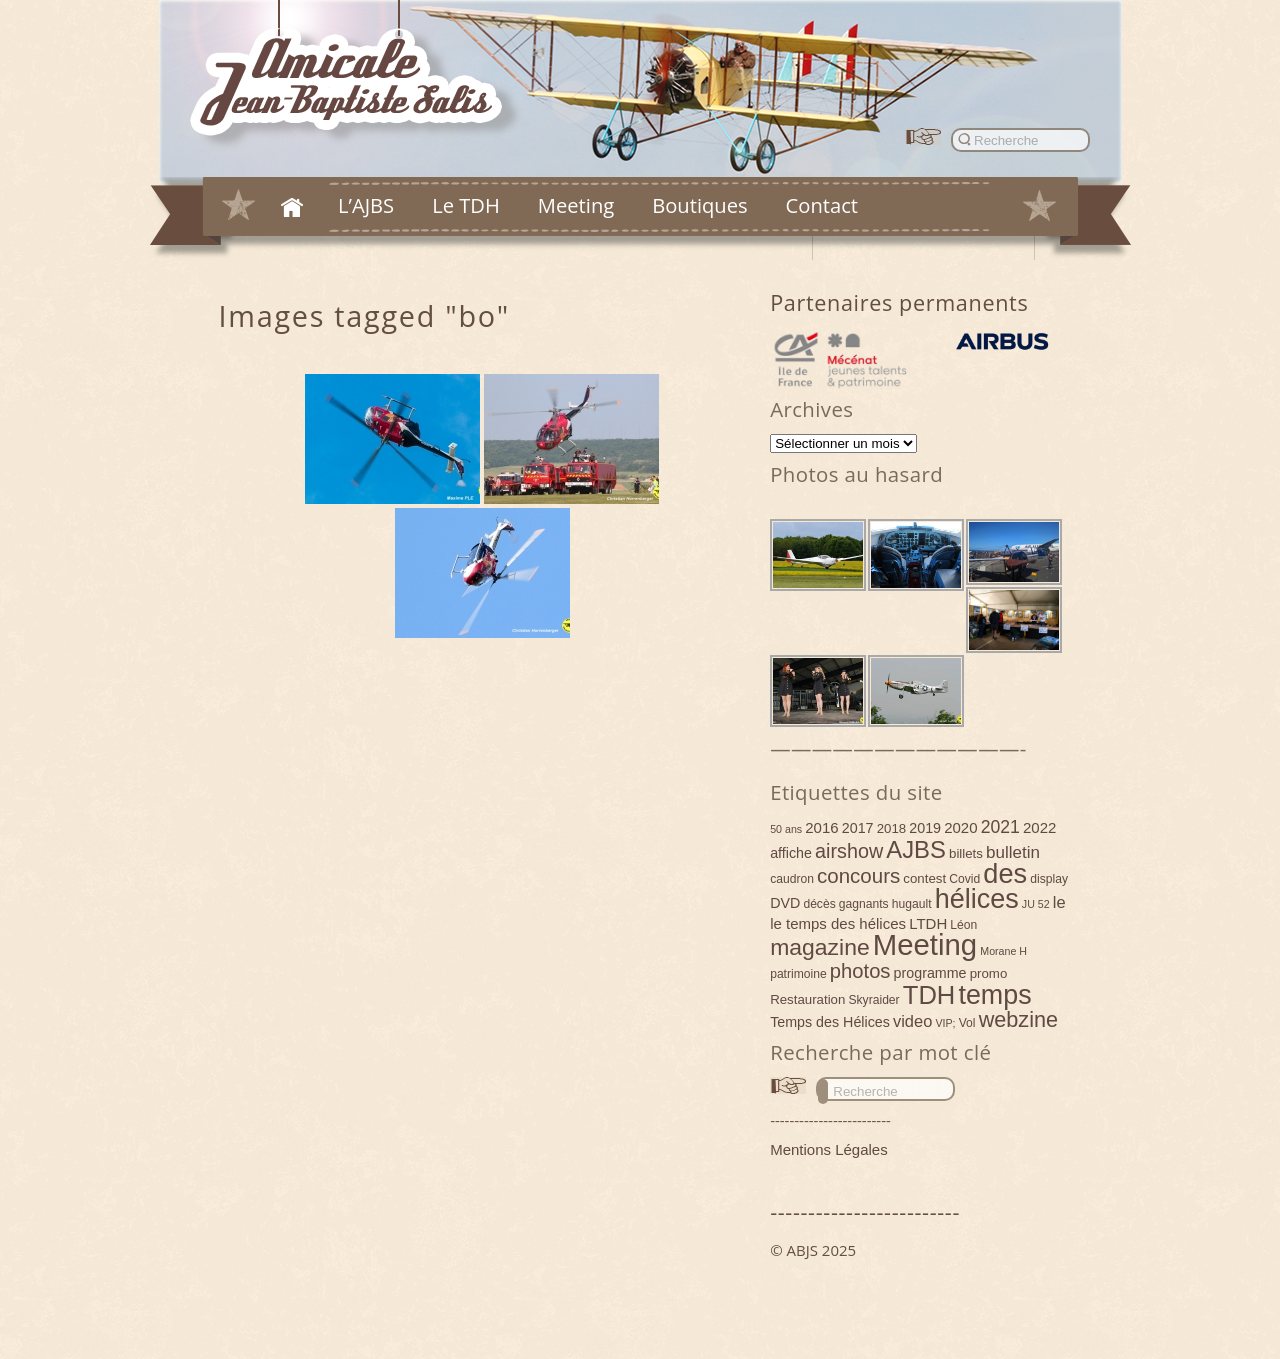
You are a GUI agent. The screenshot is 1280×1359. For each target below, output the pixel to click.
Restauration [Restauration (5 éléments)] (807, 999)
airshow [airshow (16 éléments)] (849, 851)
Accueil (292, 207)
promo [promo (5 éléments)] (989, 973)
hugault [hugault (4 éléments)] (912, 904)
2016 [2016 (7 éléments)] (821, 827)
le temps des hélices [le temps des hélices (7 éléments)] (838, 923)
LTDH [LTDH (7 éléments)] (928, 923)
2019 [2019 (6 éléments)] (925, 828)
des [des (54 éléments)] (1005, 873)
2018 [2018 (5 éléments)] (892, 828)
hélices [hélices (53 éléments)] (977, 899)
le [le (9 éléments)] (1059, 902)
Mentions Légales (829, 1149)
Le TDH (466, 205)
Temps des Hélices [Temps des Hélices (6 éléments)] (830, 1022)
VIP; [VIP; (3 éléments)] (945, 1023)
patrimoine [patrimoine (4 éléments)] (798, 974)
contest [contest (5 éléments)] (924, 878)
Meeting (576, 205)
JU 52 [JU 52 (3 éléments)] (1036, 904)
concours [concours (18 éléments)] (858, 875)
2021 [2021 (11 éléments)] (1000, 827)
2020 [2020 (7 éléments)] (960, 827)
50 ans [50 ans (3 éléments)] (786, 829)
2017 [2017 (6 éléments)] (858, 828)
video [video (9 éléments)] (912, 1021)
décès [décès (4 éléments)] (819, 904)
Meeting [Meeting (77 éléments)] (925, 944)
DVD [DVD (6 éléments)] (785, 903)
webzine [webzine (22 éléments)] (1018, 1019)
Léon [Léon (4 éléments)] (963, 925)
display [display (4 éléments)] (1049, 879)
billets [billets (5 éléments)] (966, 853)
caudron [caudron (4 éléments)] (792, 879)
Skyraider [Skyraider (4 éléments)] (873, 1000)
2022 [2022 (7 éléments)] (1039, 827)
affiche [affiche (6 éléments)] (791, 853)
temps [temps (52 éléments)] (994, 995)
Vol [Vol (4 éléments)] (967, 1023)
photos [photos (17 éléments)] (860, 971)
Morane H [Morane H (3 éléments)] (1003, 951)
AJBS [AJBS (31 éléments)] (916, 849)
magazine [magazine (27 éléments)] (820, 947)
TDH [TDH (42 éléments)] (929, 995)
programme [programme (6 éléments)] (930, 973)
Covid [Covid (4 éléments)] (964, 879)
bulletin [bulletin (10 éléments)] (1013, 852)
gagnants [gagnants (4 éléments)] (864, 904)
